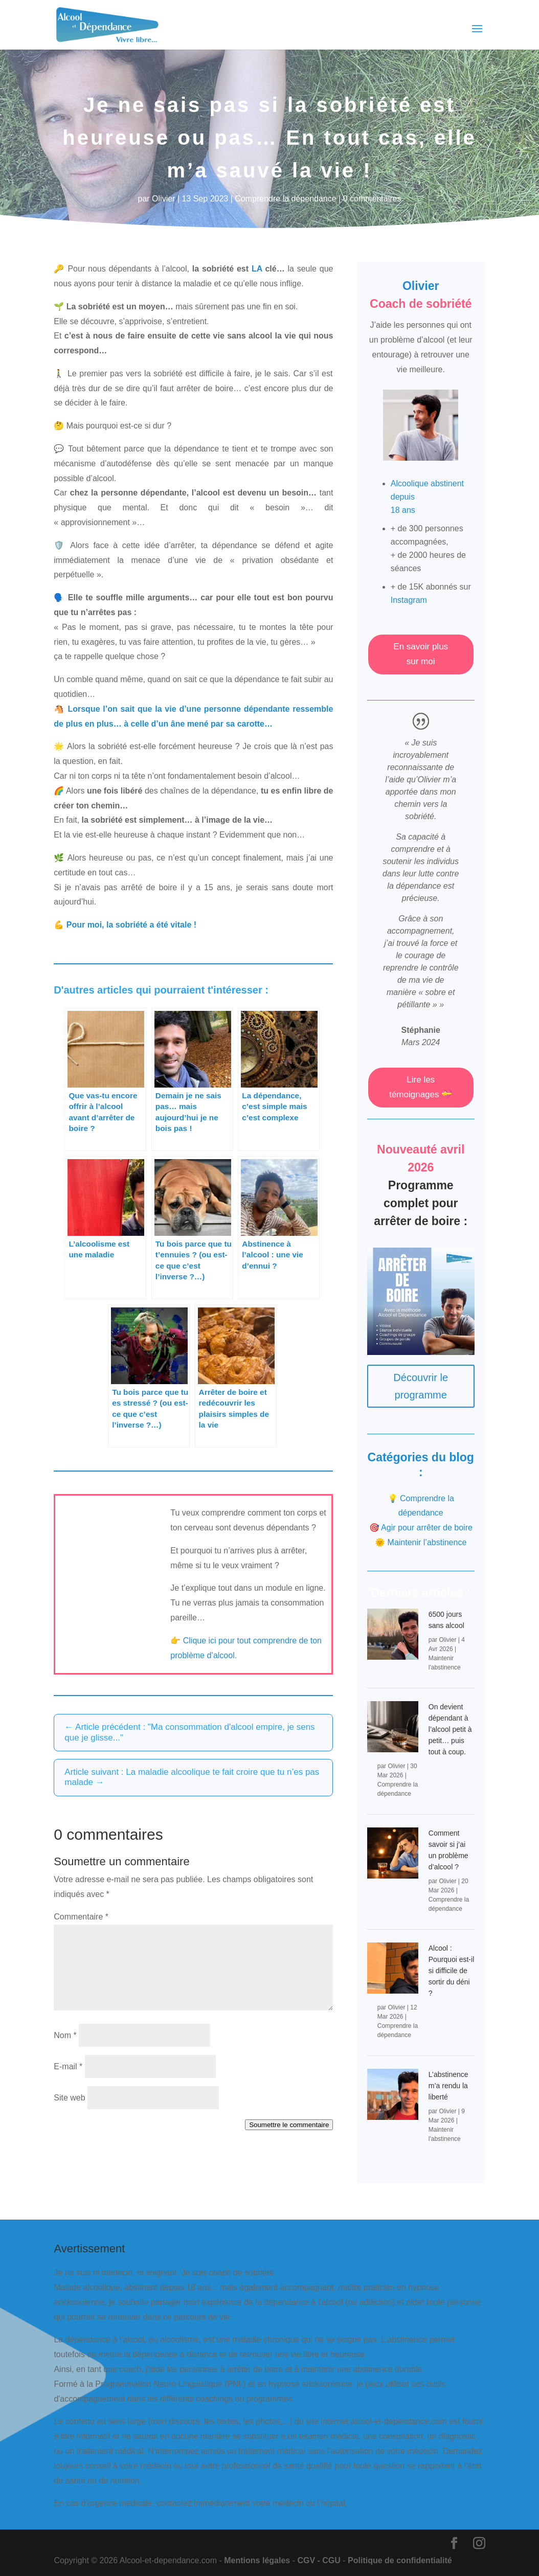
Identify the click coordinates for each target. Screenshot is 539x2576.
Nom (65, 2035)
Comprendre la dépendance (285, 198)
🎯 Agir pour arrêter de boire (421, 1527)
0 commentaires (372, 198)
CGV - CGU (318, 2560)
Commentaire (81, 1916)
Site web (69, 2097)
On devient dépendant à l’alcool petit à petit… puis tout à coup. (450, 1729)
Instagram (409, 600)
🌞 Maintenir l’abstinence (420, 1542)
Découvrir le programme (420, 1386)
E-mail (68, 2066)
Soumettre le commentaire (289, 2125)
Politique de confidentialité (400, 2560)
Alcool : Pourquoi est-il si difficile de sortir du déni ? (452, 1970)
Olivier (163, 198)
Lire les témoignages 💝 (420, 1087)
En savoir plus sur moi (420, 654)
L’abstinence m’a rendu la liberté (448, 2085)
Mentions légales (257, 2560)
